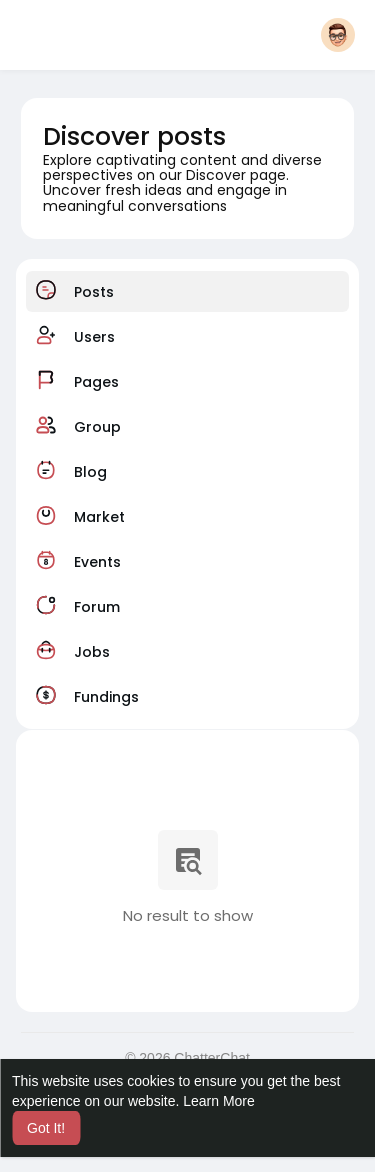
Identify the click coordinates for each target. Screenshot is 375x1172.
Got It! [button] (46, 1128)
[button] (338, 35)
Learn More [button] (219, 1101)
